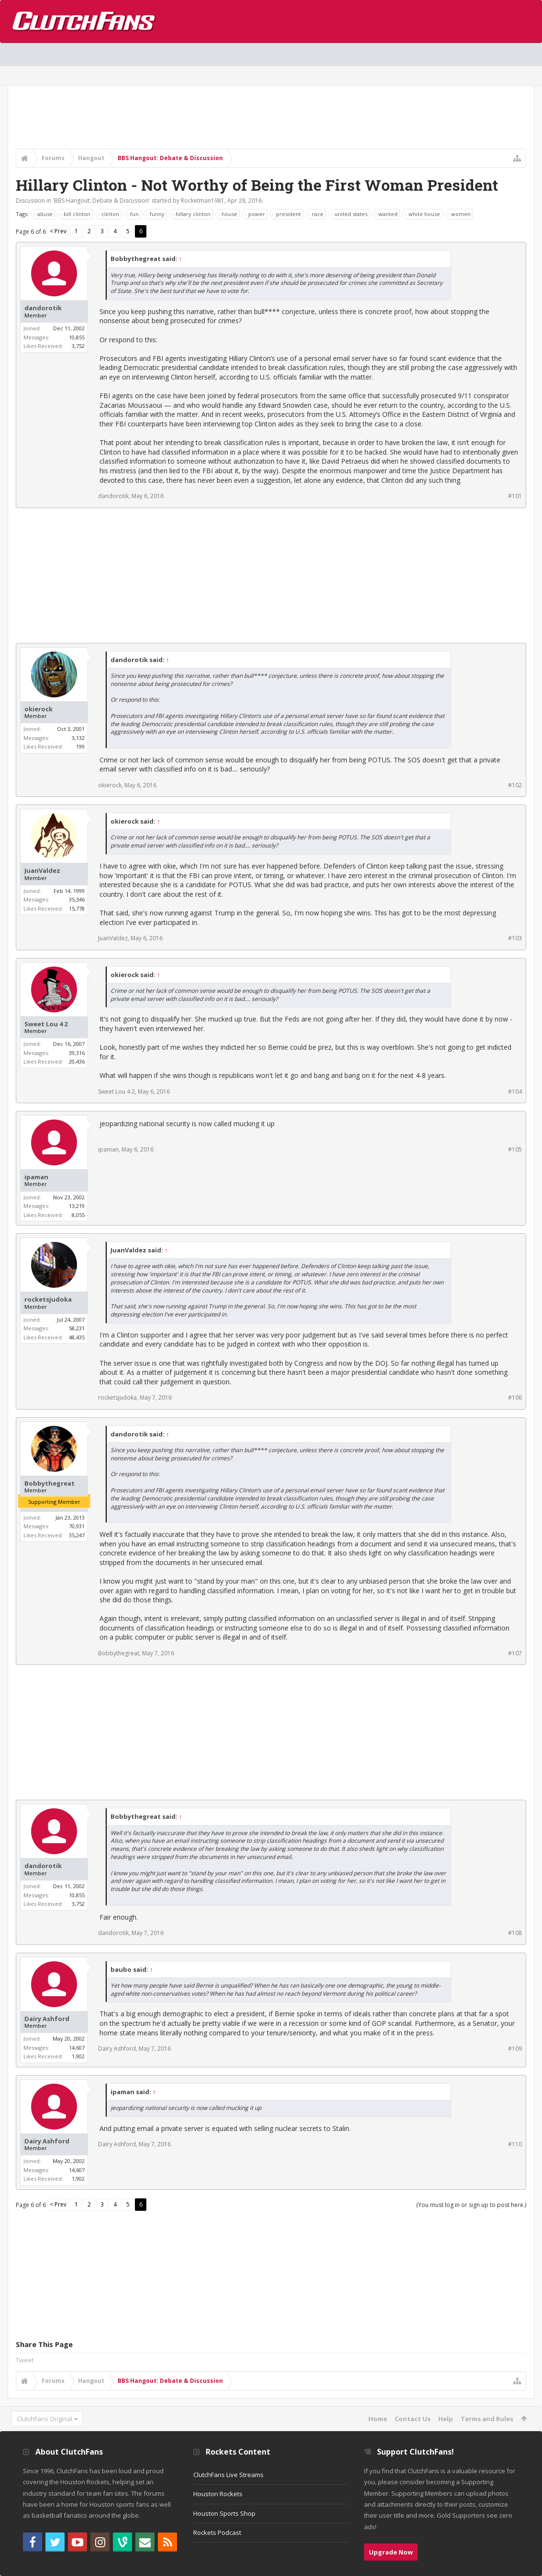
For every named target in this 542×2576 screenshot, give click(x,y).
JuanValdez (42, 871)
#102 (515, 785)
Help (445, 2418)
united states (349, 214)
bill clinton (75, 214)
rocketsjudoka (48, 1299)
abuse (43, 214)
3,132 (78, 737)
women (459, 214)
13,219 (77, 1205)
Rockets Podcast (217, 2532)
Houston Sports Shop (224, 2513)
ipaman (36, 1177)
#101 (515, 496)
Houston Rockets (218, 2493)
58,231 (77, 1328)
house (228, 214)
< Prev (58, 231)
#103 (515, 938)
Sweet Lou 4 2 (45, 1024)
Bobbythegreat (49, 1483)
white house (423, 214)
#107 (515, 1653)
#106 (515, 1397)
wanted (387, 214)
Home (377, 2418)
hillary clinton (191, 214)
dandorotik (43, 308)
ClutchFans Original (44, 2418)
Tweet (24, 2360)
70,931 (77, 1526)
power (255, 214)
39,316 (77, 1052)
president (287, 214)
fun (133, 214)
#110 (515, 2144)
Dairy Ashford (46, 2019)
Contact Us (413, 2418)
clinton (109, 214)
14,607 (77, 2047)
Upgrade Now (391, 2552)
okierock (38, 709)
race (316, 214)
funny (156, 214)
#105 (515, 1149)
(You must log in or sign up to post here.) (471, 2205)
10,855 (77, 337)
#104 (515, 1091)
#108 (515, 1932)
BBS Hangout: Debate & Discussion (101, 200)
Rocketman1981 (202, 200)
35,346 (77, 899)
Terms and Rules (487, 2418)
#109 (515, 2048)
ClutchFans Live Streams (228, 2474)
